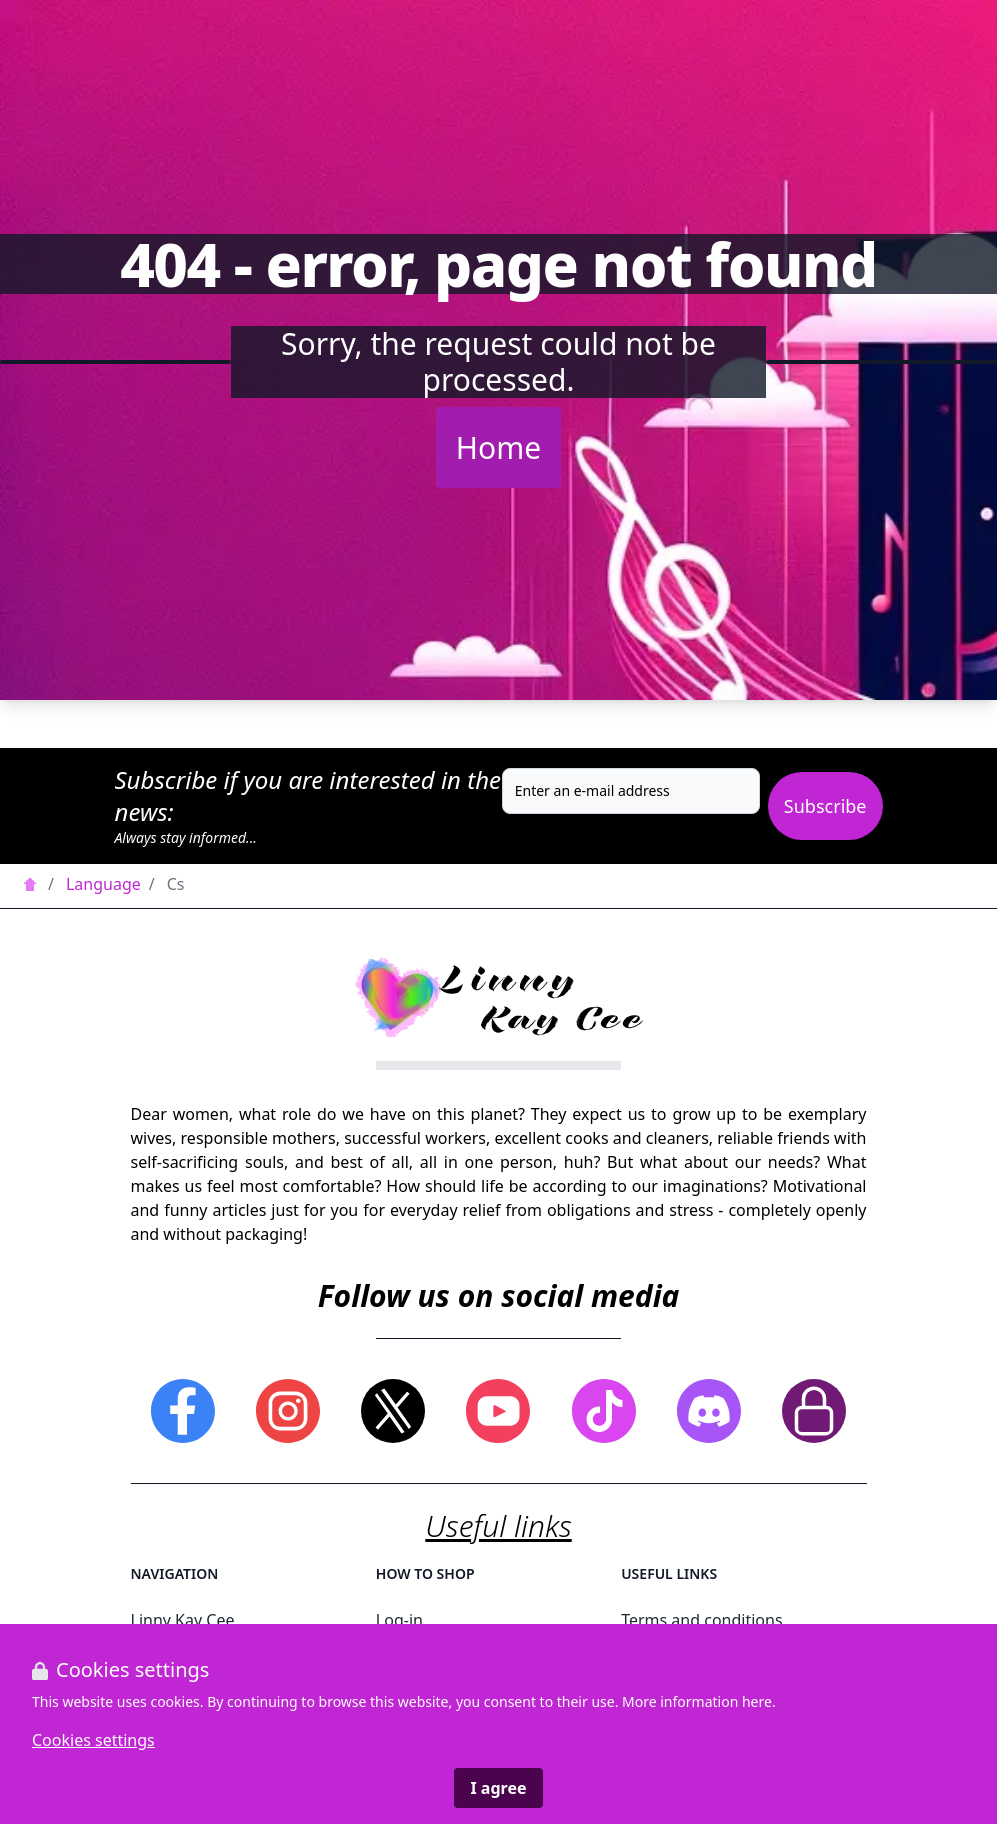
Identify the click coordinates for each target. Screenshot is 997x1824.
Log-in (399, 1620)
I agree (498, 1788)
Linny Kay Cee (183, 1620)
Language (103, 884)
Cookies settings (93, 1740)
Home (498, 447)
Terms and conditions (701, 1620)
